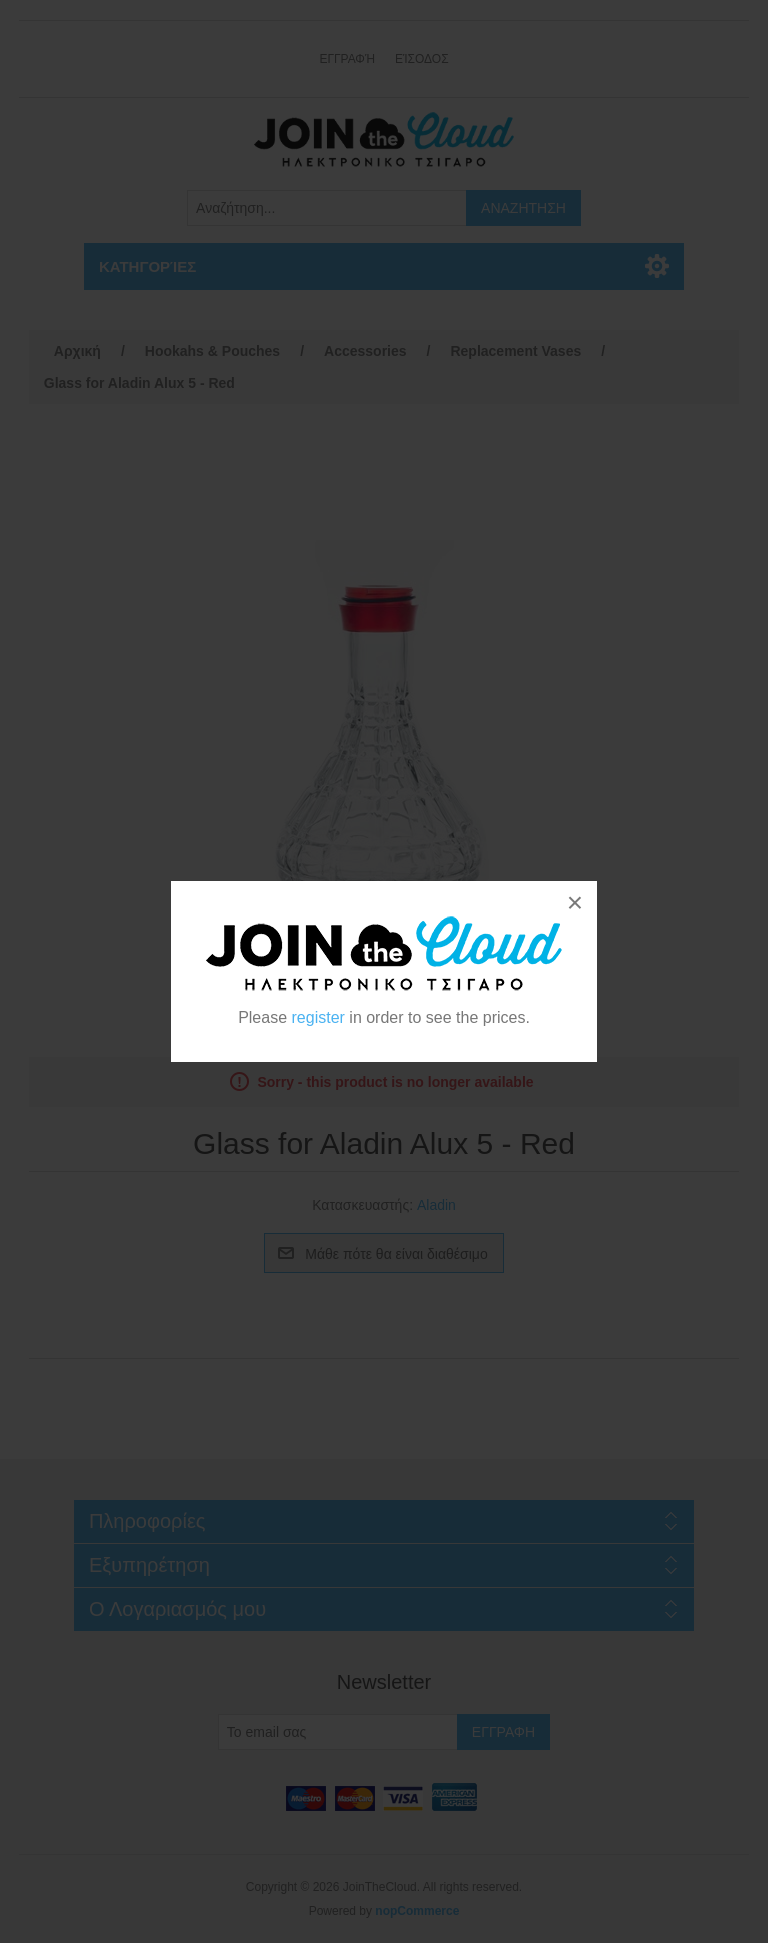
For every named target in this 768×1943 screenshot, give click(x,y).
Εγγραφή (347, 59)
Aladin (436, 1205)
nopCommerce (417, 1911)
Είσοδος (422, 59)
